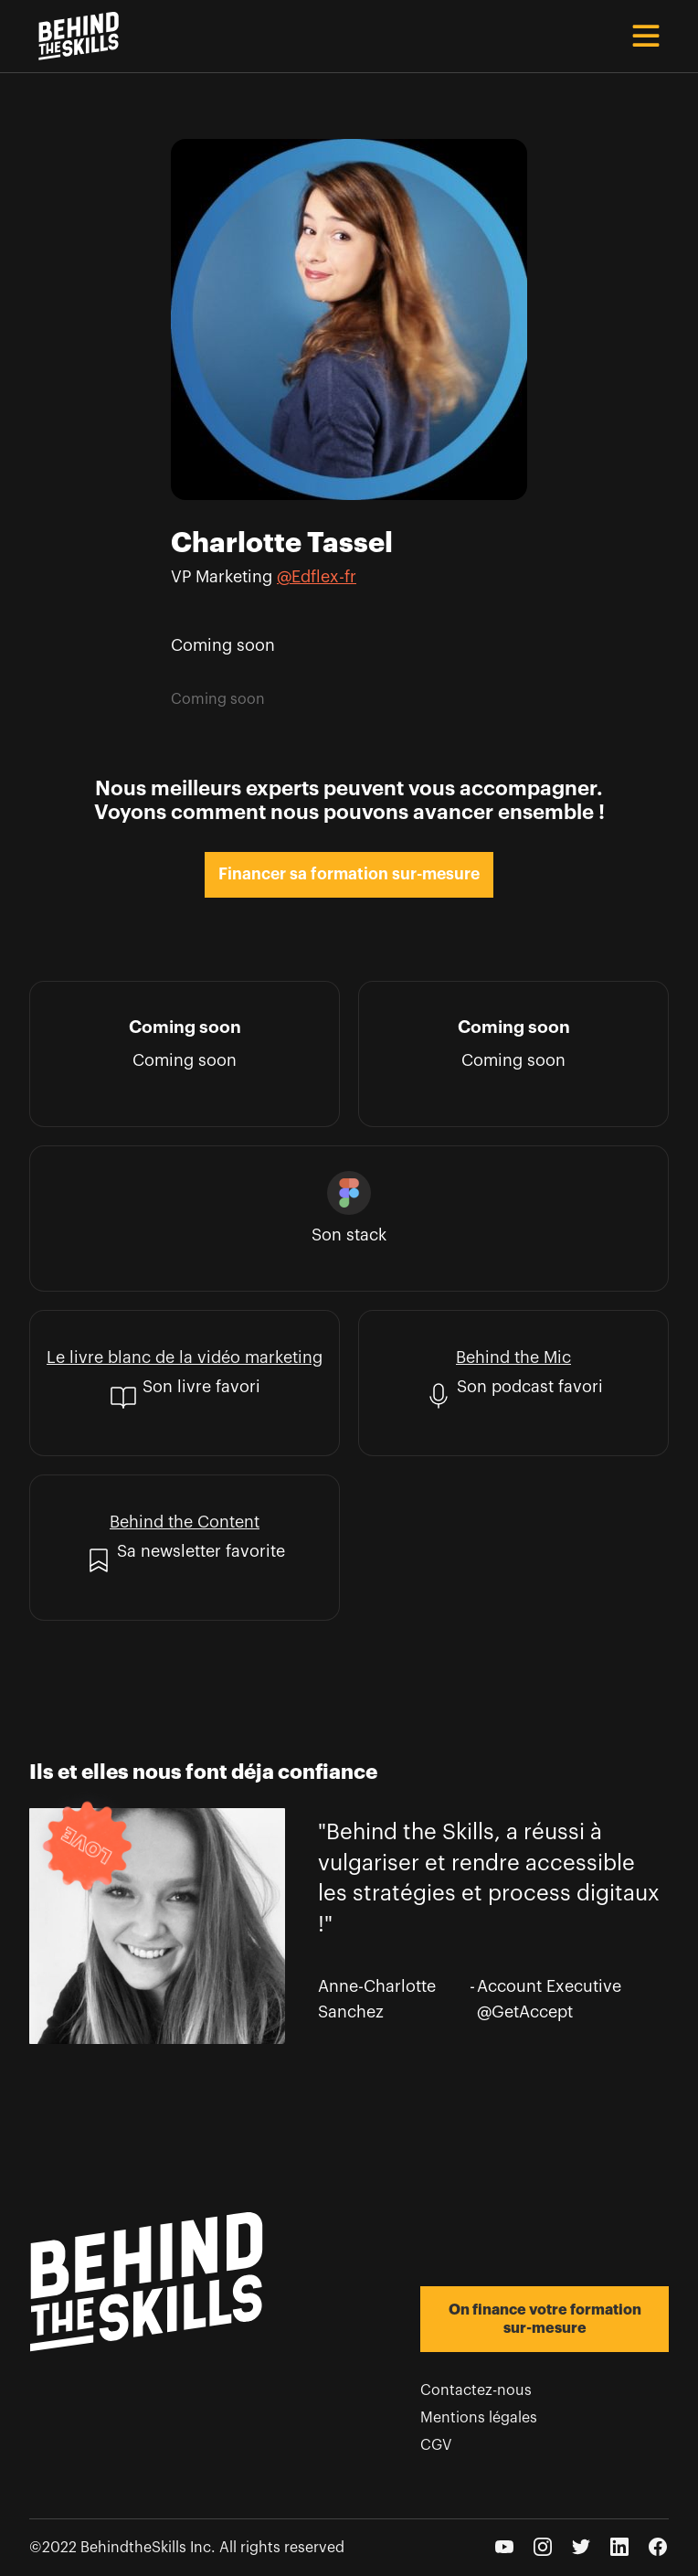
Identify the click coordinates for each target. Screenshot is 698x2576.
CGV (435, 2445)
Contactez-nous (476, 2390)
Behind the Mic (513, 1357)
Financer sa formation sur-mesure (349, 874)
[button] (646, 36)
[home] (74, 36)
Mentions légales (478, 2418)
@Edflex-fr (316, 577)
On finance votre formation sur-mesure (545, 2319)
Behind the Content (184, 1522)
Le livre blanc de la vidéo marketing (185, 1357)
